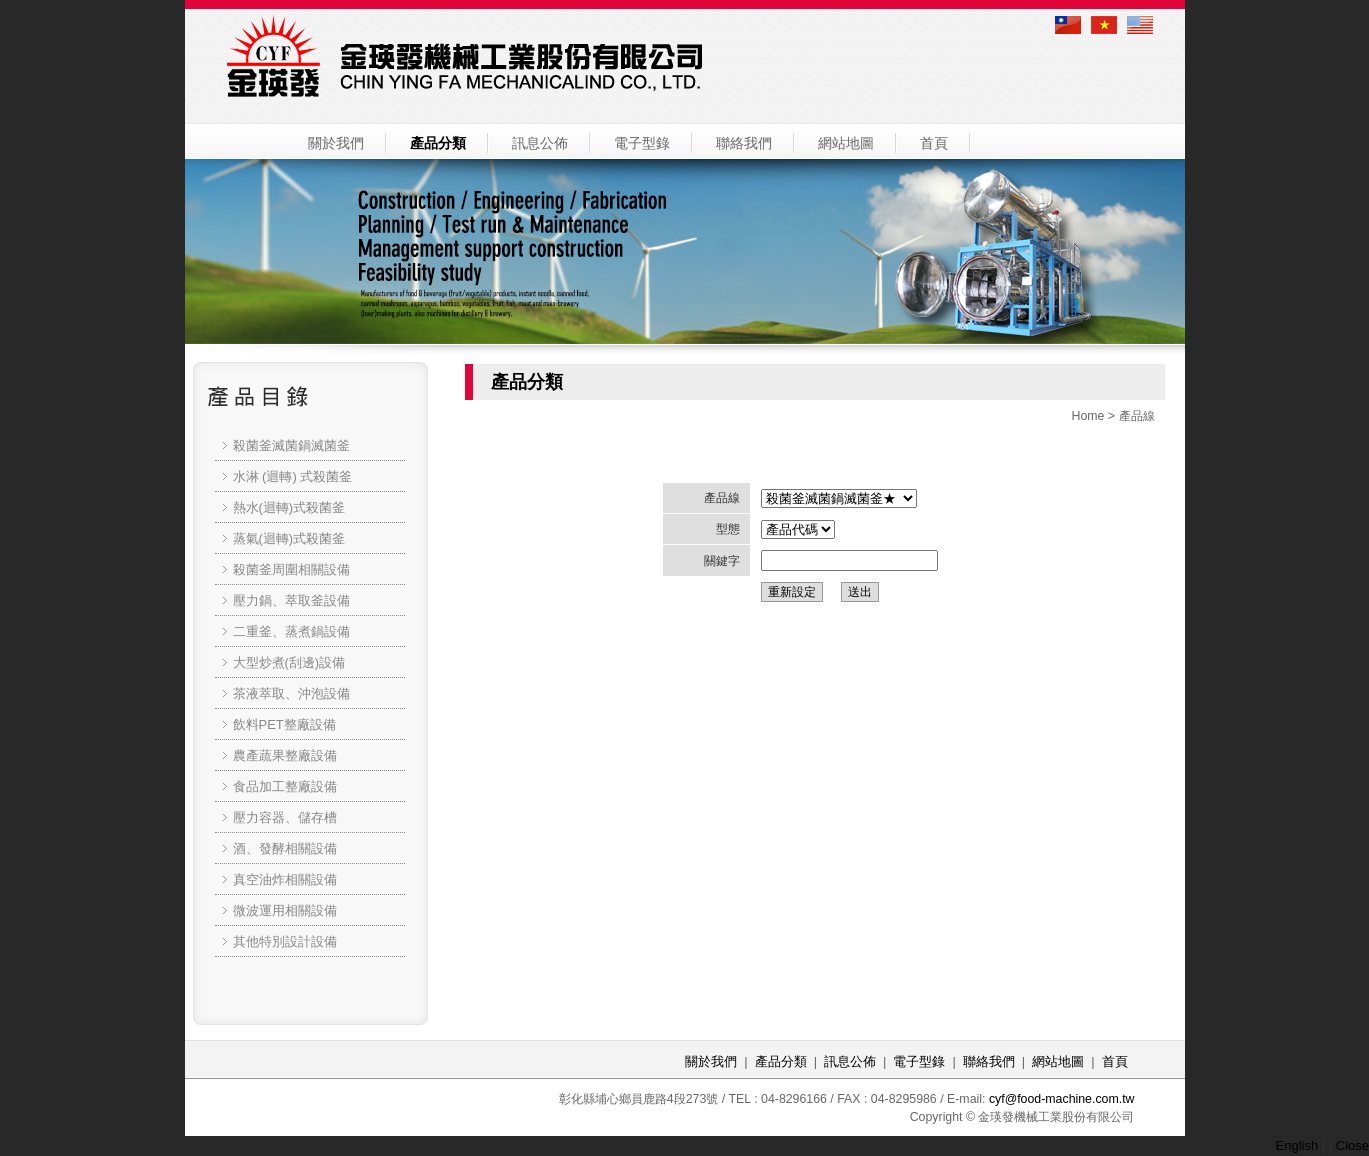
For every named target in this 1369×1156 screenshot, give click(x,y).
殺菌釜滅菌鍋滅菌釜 (291, 445)
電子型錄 (642, 143)
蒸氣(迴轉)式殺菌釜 (289, 538)
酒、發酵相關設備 (285, 848)
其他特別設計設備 (285, 941)
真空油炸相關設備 (285, 879)
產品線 (1137, 416)
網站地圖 (846, 143)
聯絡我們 (744, 143)
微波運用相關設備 (285, 910)
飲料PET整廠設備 (284, 724)
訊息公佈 (540, 143)
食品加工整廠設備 (285, 786)
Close (1352, 1145)
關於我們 (336, 143)
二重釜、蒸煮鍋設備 (291, 631)
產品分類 (438, 143)
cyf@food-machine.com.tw (1062, 1099)
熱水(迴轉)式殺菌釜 (289, 507)
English (1297, 1145)
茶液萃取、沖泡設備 (291, 693)
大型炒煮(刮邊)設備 (289, 662)
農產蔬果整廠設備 (285, 755)
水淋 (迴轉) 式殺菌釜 (293, 476)
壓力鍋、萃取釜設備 (291, 600)
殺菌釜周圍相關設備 (291, 569)
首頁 (934, 143)
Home (1087, 416)
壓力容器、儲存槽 (285, 817)
